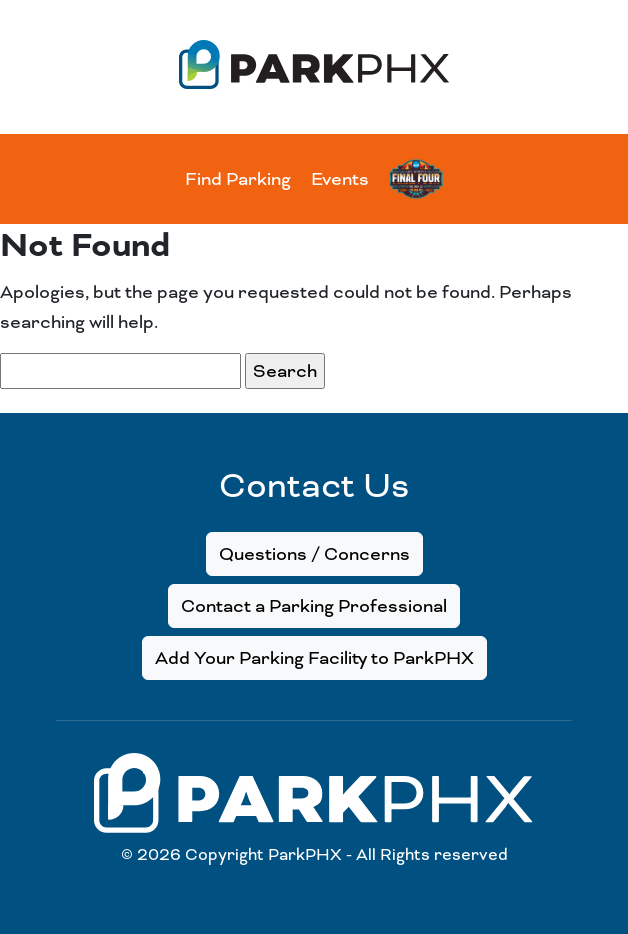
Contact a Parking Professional (314, 606)
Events (340, 179)
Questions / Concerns (314, 554)
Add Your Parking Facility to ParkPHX (314, 658)
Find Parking (238, 179)
